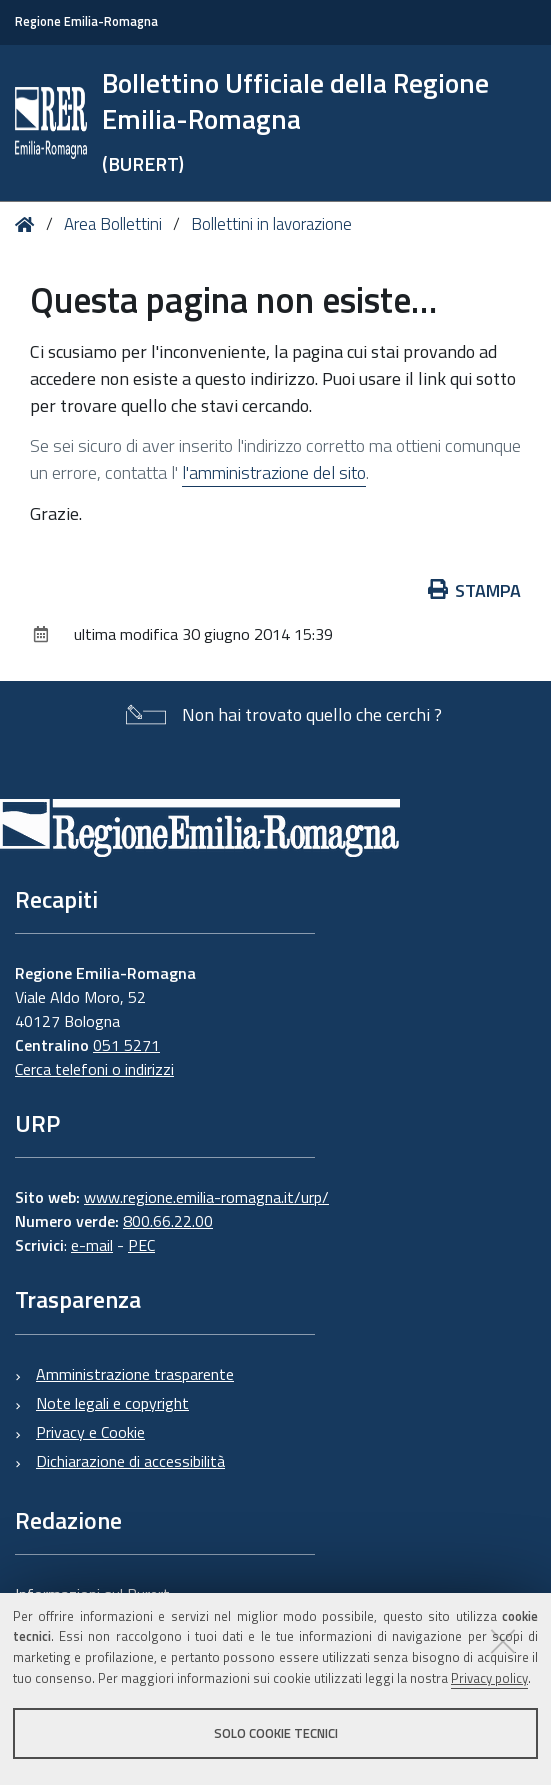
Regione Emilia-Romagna (86, 21)
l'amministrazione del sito (274, 472)
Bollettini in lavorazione (271, 224)
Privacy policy (489, 1678)
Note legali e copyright (112, 1403)
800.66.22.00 (168, 1221)
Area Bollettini (113, 224)
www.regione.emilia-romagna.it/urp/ (206, 1197)
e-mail (92, 1245)
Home (28, 224)
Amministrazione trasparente (135, 1374)
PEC (141, 1245)
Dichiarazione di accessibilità (130, 1461)
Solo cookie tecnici (276, 1733)
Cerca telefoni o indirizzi (94, 1069)
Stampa (475, 590)
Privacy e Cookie (90, 1432)
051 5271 (126, 1045)
